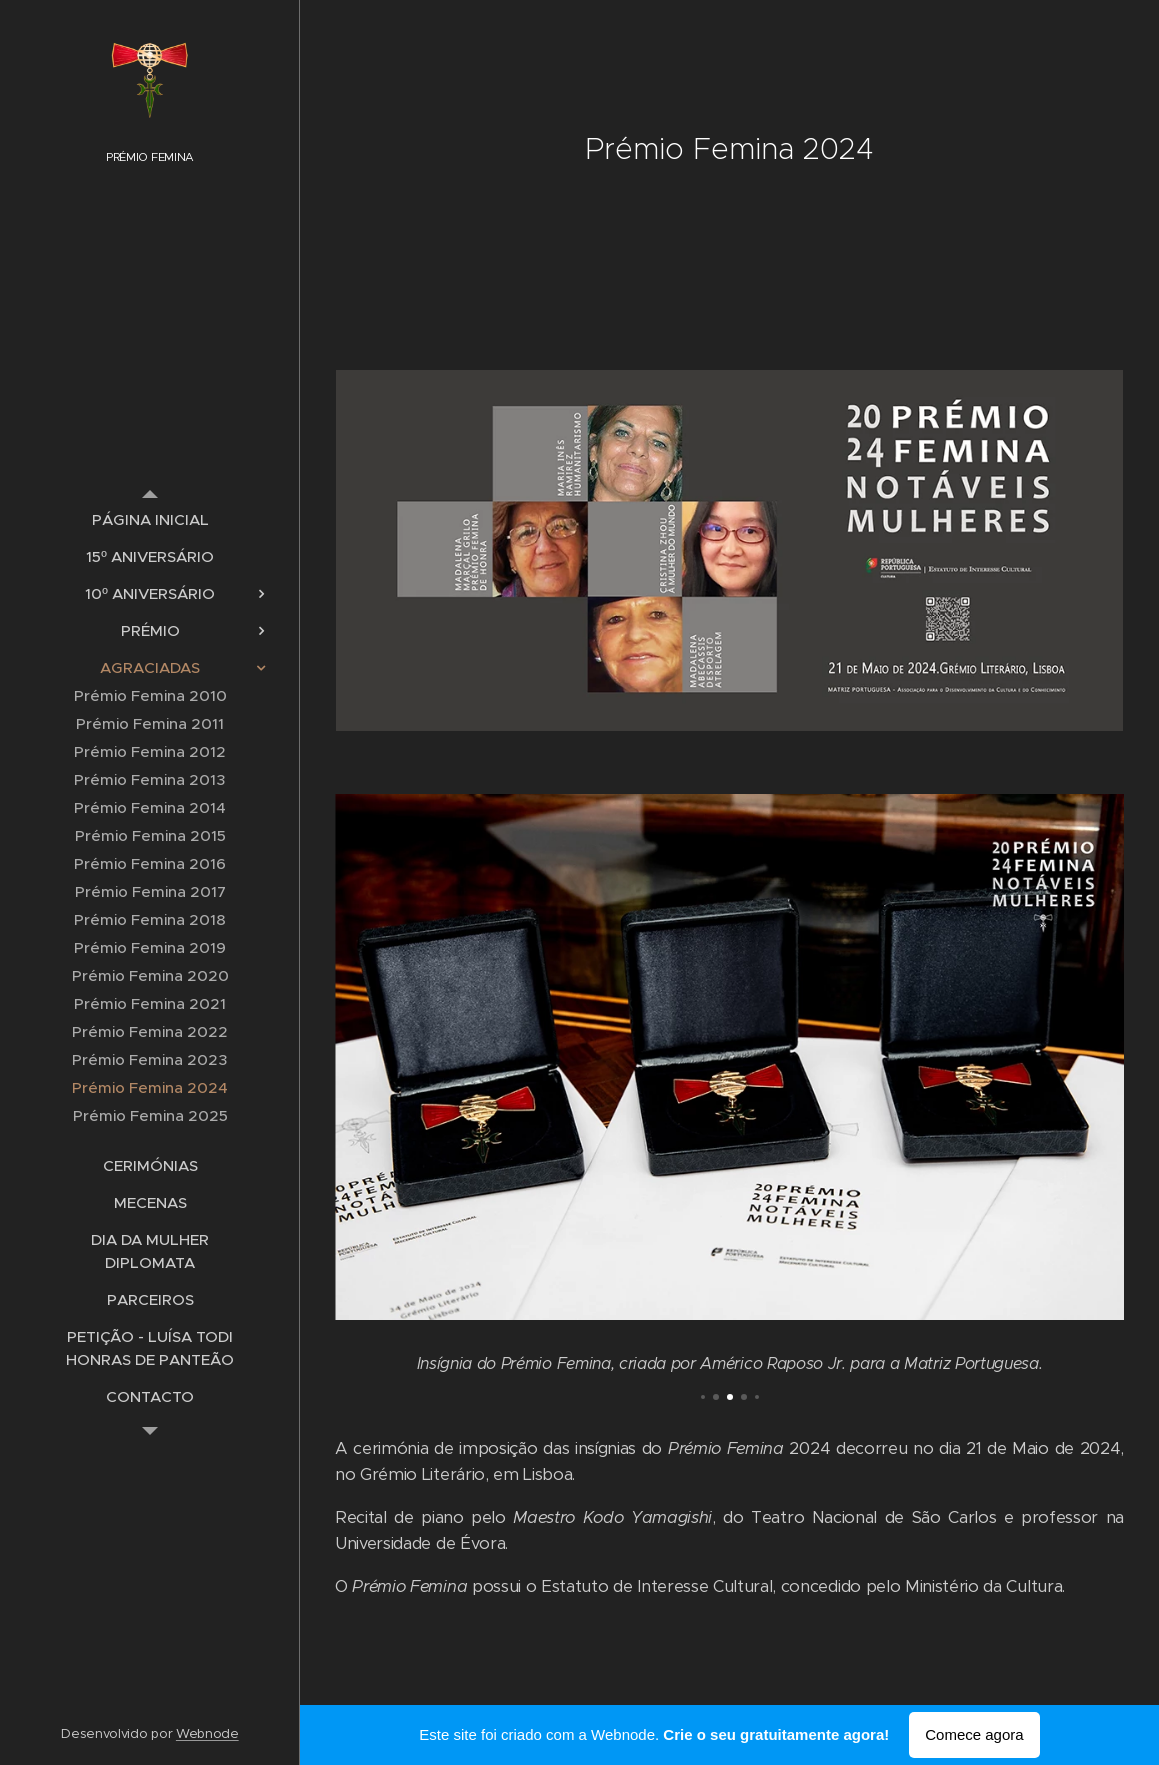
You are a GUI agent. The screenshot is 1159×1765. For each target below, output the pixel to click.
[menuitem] (150, 519)
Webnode (207, 1733)
